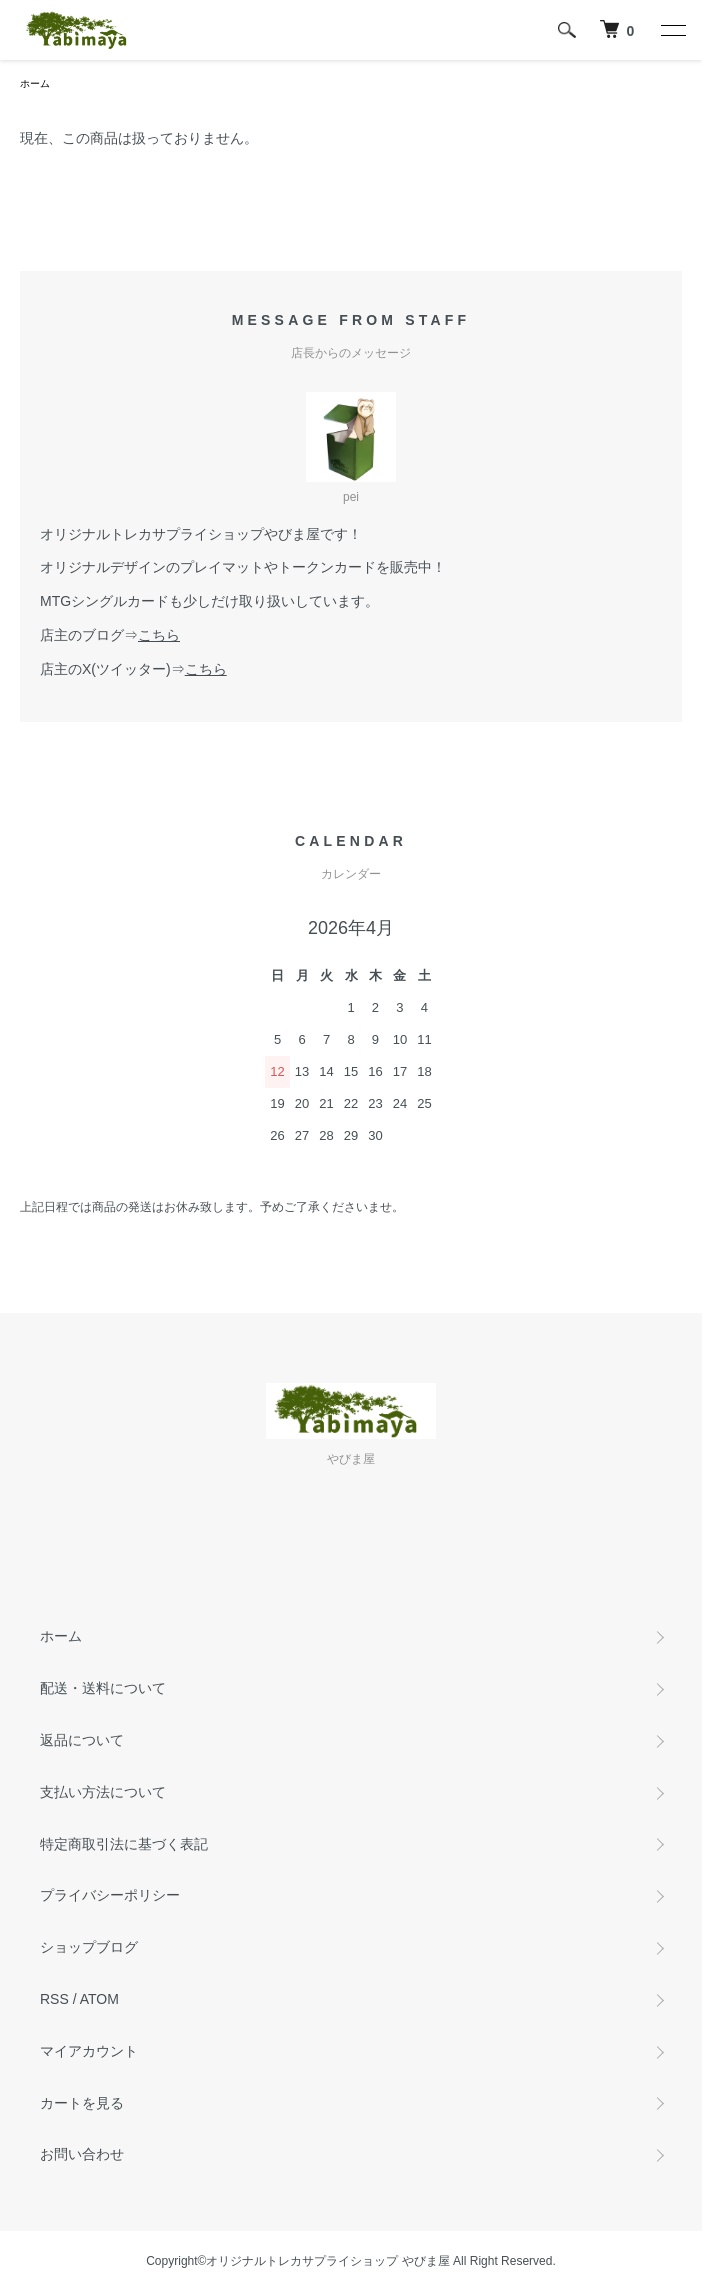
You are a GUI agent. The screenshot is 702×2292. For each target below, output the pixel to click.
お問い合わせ (82, 2154)
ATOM (99, 1999)
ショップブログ (89, 1947)
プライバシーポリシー (110, 1895)
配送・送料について (103, 1688)
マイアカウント (89, 2051)
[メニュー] (672, 30)
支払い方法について (103, 1792)
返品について (82, 1740)
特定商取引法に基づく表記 (124, 1844)
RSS (54, 1999)
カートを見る (82, 2103)
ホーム (35, 83)
